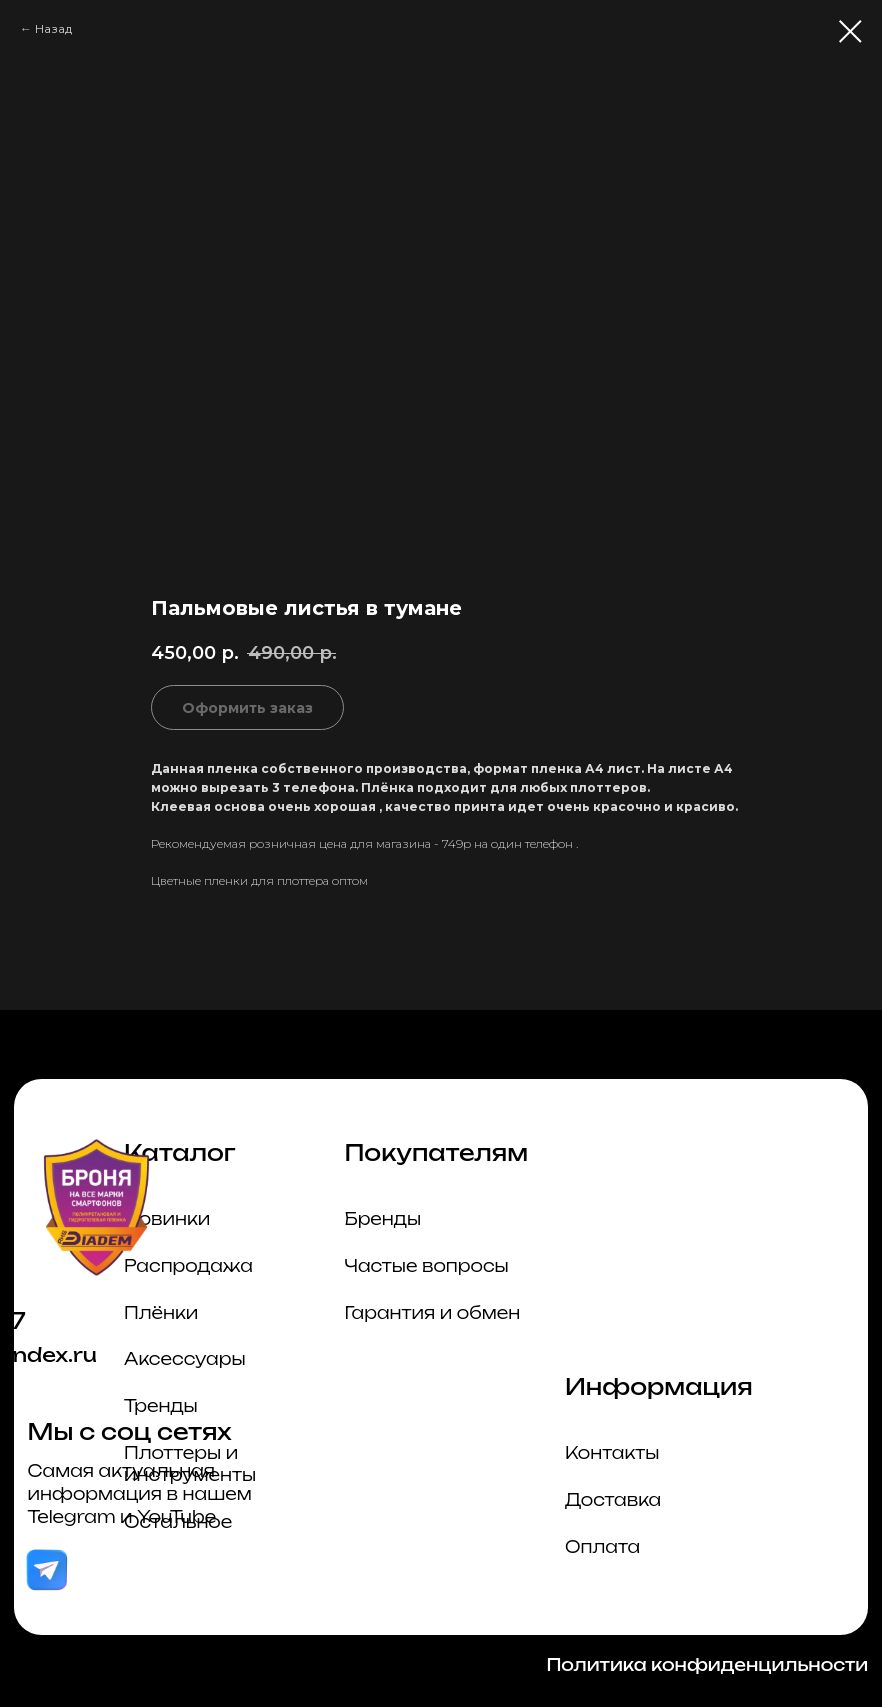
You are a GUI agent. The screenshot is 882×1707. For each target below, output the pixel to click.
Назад (53, 28)
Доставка (613, 1500)
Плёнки (161, 1313)
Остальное (178, 1522)
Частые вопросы (427, 1266)
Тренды (161, 1406)
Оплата (602, 1547)
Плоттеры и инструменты (190, 1463)
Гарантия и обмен (433, 1313)
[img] (46, 1570)
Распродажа (188, 1266)
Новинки (167, 1219)
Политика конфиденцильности (707, 1665)
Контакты (612, 1453)
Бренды (383, 1219)
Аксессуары (184, 1359)
